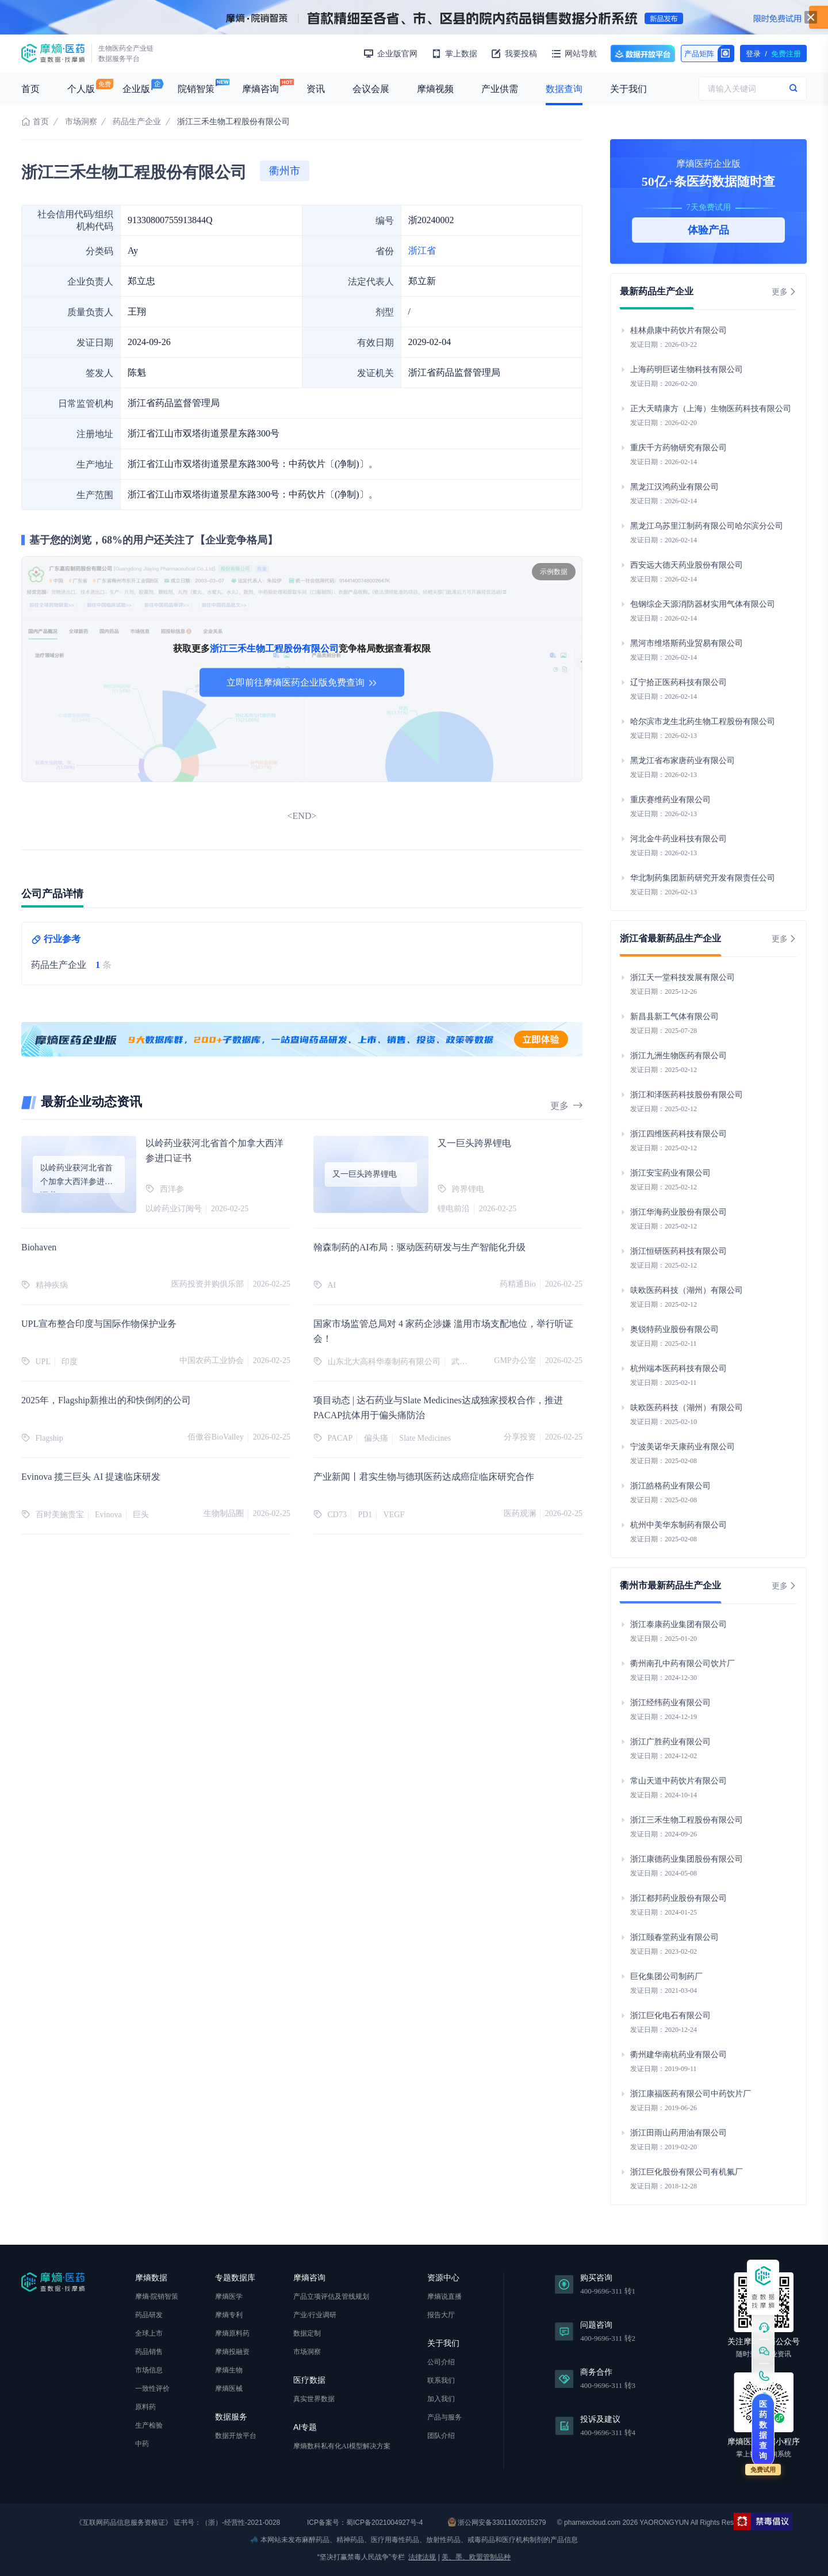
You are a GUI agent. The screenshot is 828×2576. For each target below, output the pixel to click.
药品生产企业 (137, 121)
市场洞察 (81, 121)
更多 (566, 1106)
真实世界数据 (314, 2399)
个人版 (81, 89)
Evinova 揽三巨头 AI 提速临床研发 (90, 1477)
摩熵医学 (229, 2296)
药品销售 (149, 2352)
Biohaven (38, 1247)
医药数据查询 (763, 2429)
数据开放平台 (643, 53)
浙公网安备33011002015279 (497, 2522)
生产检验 (149, 2425)
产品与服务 (444, 2417)
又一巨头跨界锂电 (474, 1143)
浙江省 (422, 250)
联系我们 (441, 2380)
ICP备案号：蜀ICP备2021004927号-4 (364, 2522)
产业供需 (499, 89)
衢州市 (284, 171)
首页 (30, 89)
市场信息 (149, 2370)
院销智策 (196, 89)
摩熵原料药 (232, 2333)
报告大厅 (441, 2315)
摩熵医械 (229, 2388)
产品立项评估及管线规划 (331, 2296)
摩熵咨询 (260, 89)
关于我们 (628, 89)
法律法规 (422, 2557)
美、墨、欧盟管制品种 (476, 2557)
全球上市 (149, 2333)
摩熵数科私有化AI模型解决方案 (341, 2446)
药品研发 (149, 2315)
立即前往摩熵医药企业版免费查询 (302, 682)
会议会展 (370, 89)
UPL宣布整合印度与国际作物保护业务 (99, 1324)
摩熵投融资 (232, 2352)
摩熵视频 (435, 89)
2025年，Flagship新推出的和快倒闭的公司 (106, 1400)
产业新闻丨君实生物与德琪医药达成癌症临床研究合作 (423, 1477)
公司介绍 (441, 2362)
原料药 (145, 2407)
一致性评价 (152, 2388)
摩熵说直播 (444, 2296)
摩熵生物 (229, 2370)
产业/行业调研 (314, 2315)
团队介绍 (441, 2436)
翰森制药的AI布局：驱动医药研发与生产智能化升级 (419, 1247)
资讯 (315, 89)
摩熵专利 (229, 2315)
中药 (142, 2444)
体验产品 (708, 230)
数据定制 (307, 2333)
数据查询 (564, 89)
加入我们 (441, 2399)
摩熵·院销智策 (156, 2296)
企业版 (136, 89)
